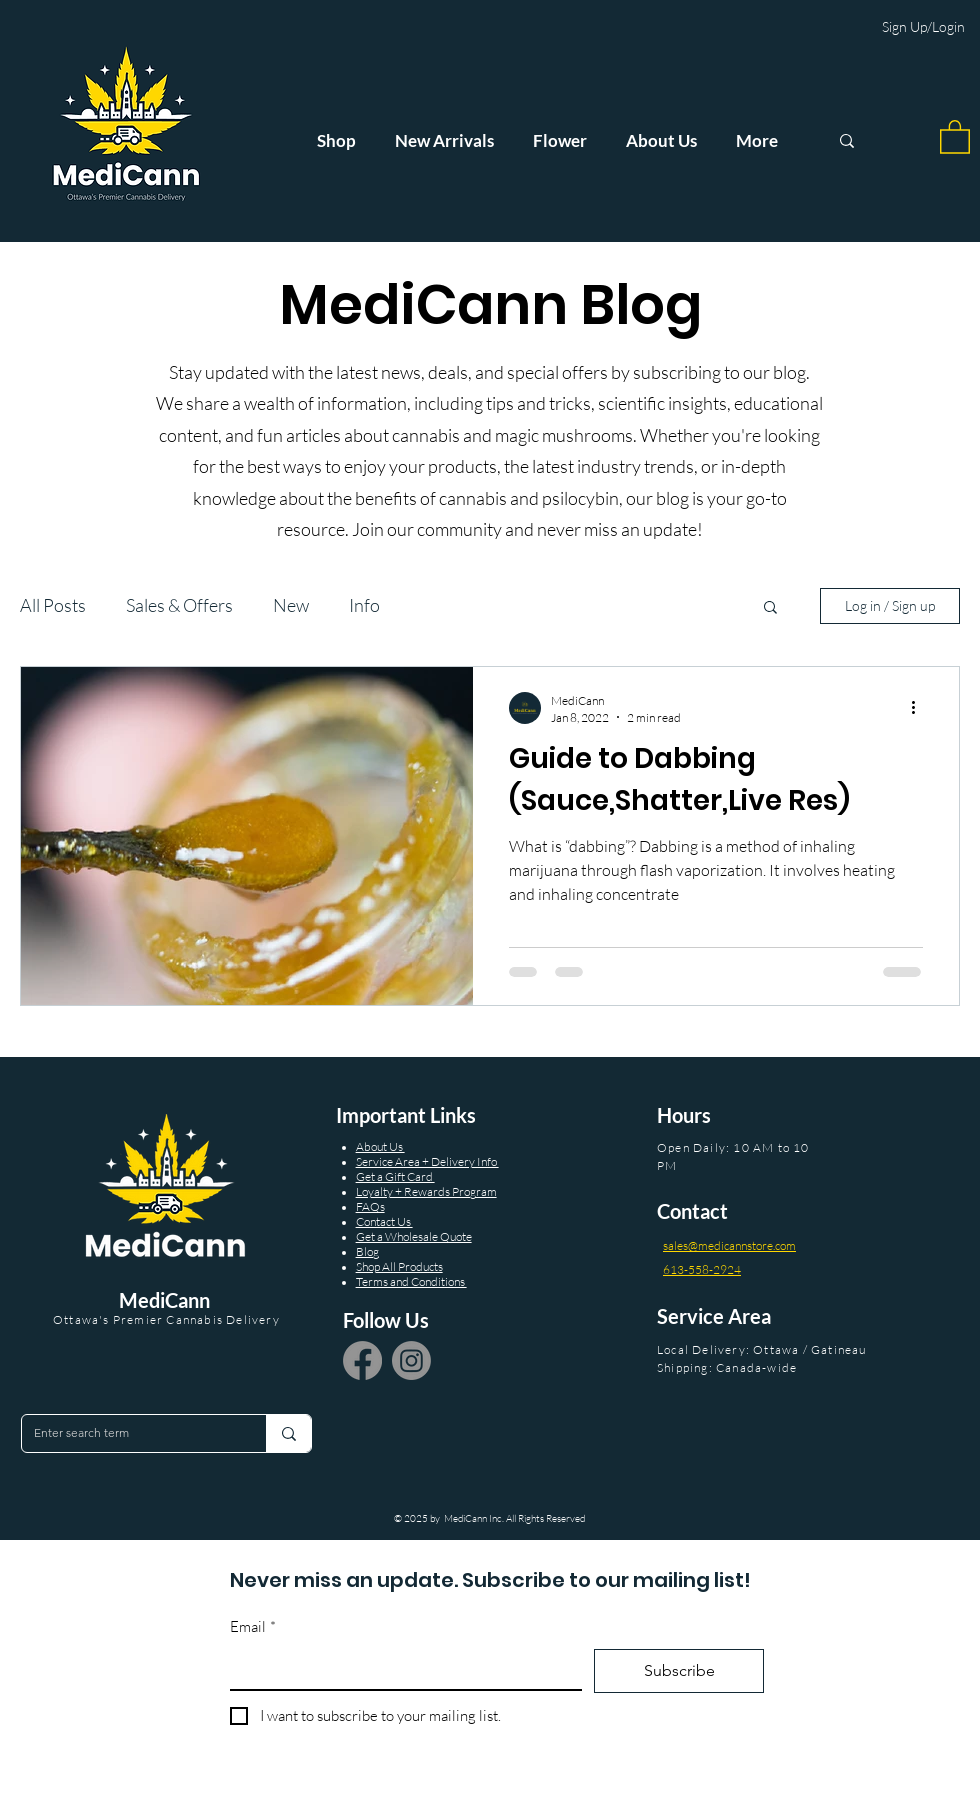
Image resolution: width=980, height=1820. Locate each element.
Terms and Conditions (411, 1281)
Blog (367, 1251)
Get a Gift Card (395, 1176)
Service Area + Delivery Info (427, 1161)
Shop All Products (399, 1266)
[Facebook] (362, 1360)
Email (253, 1627)
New (291, 605)
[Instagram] (411, 1360)
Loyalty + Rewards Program (426, 1191)
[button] (955, 136)
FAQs (370, 1206)
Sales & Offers (179, 605)
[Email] (400, 1669)
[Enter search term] (129, 1433)
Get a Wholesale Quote (414, 1236)
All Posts (53, 605)
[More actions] (920, 708)
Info (364, 605)
